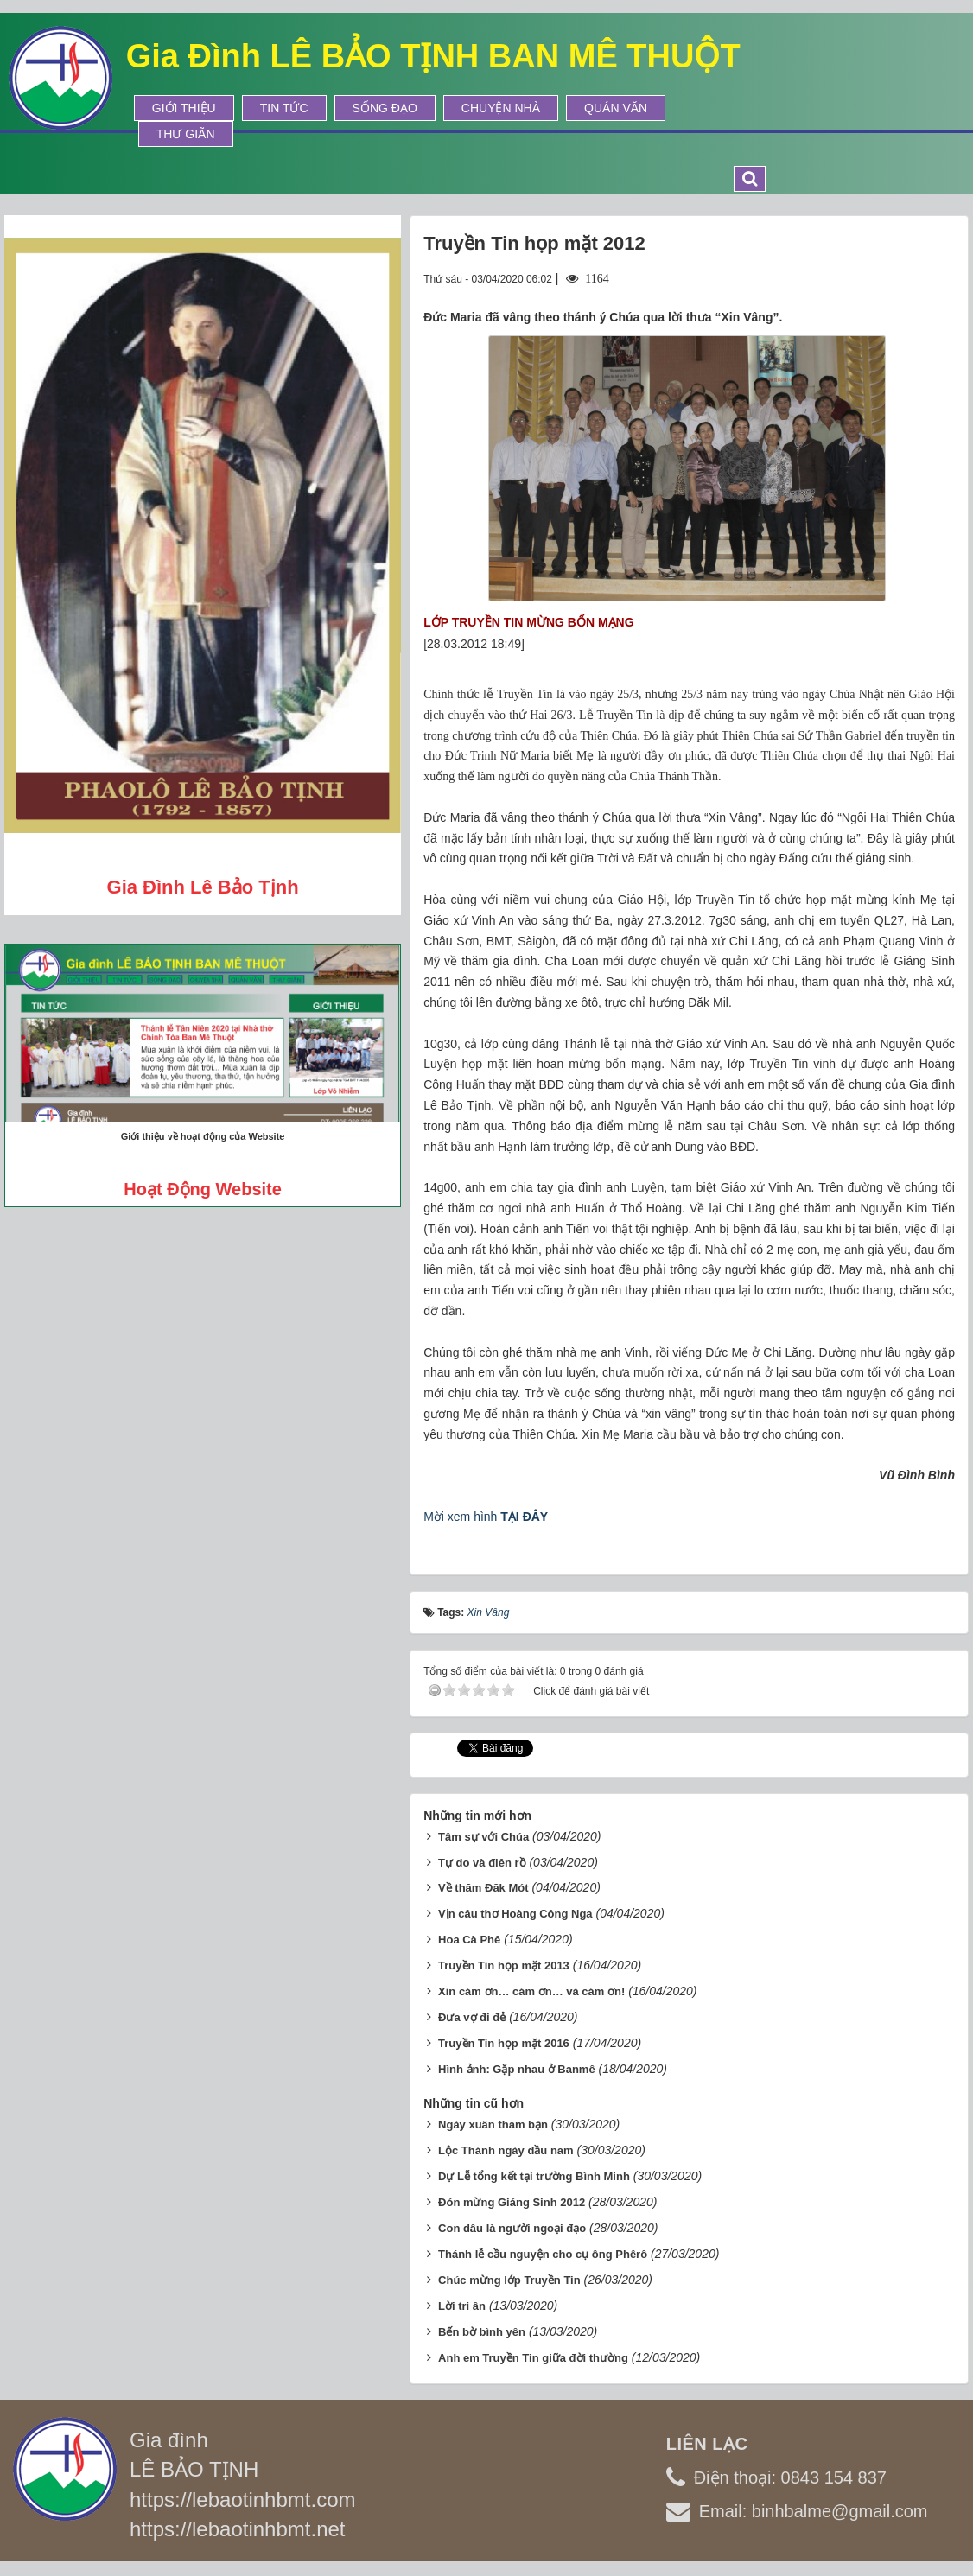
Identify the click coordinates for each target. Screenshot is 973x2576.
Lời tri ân (462, 2305)
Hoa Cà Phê (469, 1939)
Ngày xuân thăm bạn (493, 2124)
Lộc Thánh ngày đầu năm (506, 2150)
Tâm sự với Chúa (483, 1836)
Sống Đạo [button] (385, 108)
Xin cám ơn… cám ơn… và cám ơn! (531, 1991)
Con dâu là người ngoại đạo (512, 2228)
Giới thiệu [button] (184, 108)
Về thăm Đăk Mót (483, 1887)
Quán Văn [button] (615, 108)
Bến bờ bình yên (481, 2331)
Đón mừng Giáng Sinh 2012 (511, 2202)
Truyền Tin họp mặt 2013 (503, 1965)
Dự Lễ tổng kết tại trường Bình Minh (534, 2176)
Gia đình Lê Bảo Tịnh (203, 887)
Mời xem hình (485, 1516)
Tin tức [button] (284, 108)
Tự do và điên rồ (482, 1862)
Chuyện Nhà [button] (500, 108)
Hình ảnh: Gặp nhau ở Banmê (516, 2069)
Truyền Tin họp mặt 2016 (503, 2043)
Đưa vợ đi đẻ (472, 2017)
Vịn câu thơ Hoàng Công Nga (515, 1913)
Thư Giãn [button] (185, 134)
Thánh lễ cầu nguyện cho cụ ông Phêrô (542, 2254)
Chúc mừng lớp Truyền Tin (509, 2280)
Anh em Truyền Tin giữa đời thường (533, 2357)
